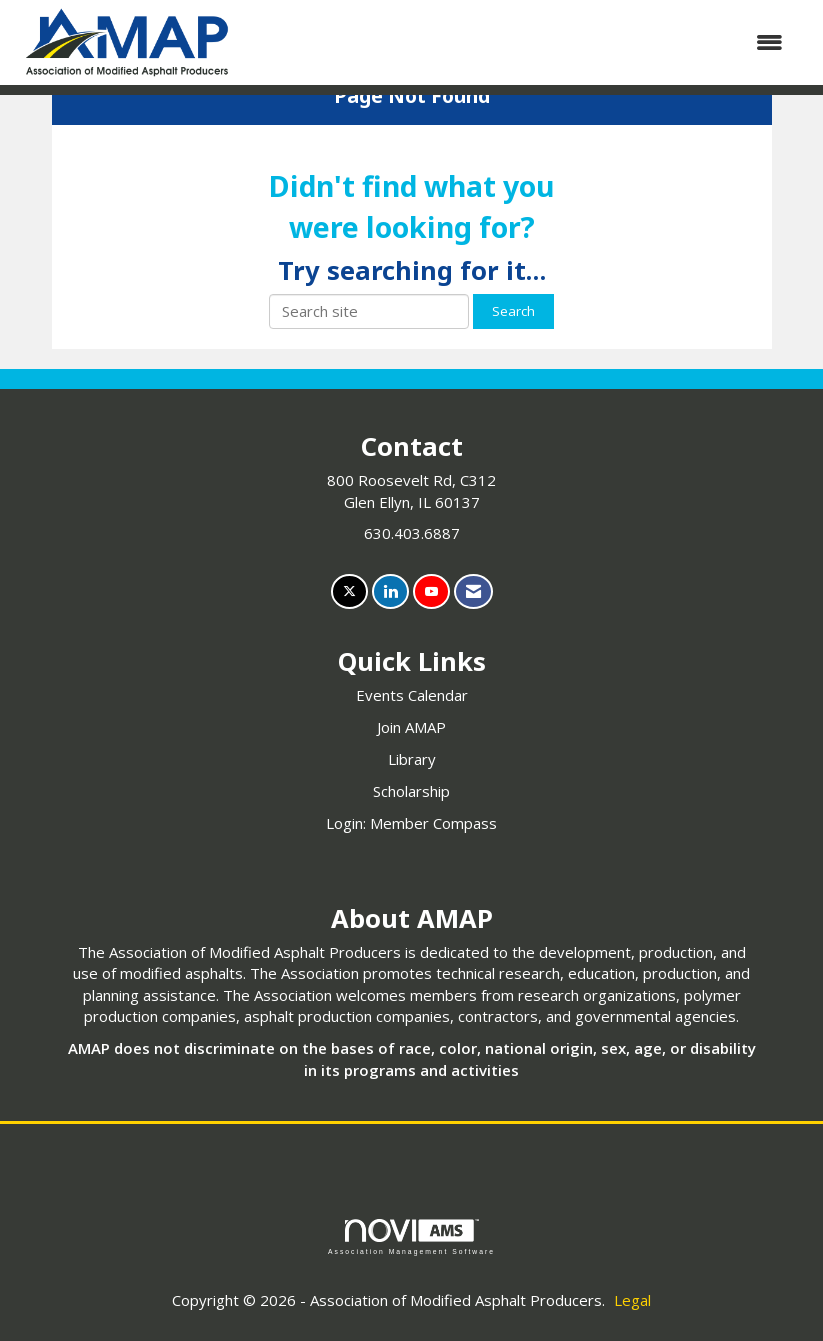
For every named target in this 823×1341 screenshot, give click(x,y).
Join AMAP (411, 727)
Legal (632, 1300)
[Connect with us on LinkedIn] (390, 591)
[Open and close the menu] (521, 42)
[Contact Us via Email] (473, 591)
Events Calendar (412, 695)
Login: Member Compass (411, 823)
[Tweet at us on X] (349, 591)
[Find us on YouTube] (431, 591)
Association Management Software (411, 1237)
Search (513, 311)
